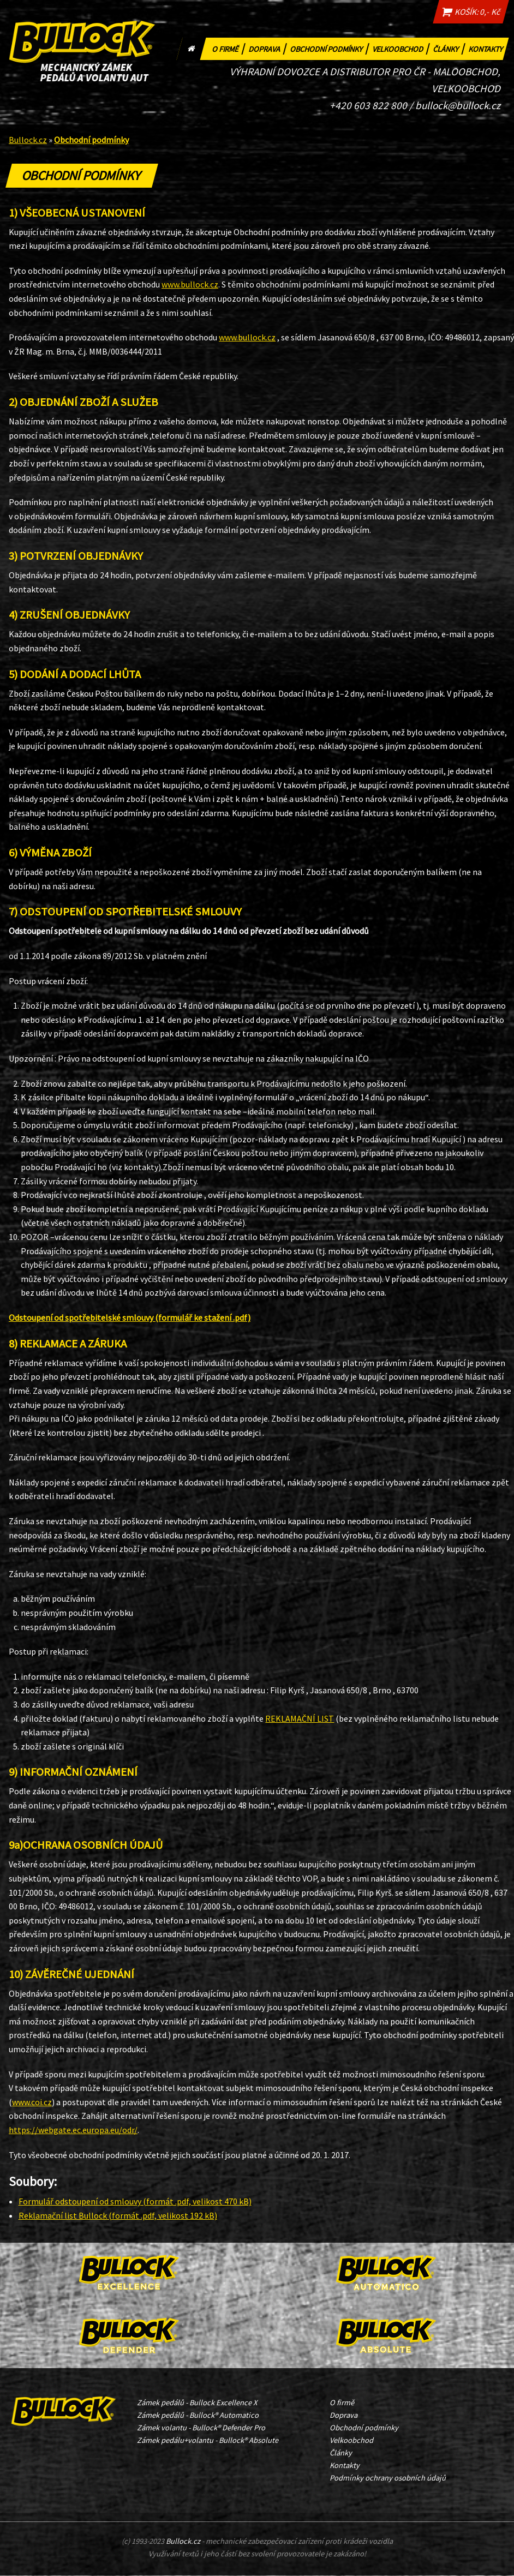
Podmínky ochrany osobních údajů (388, 2478)
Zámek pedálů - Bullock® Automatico (198, 2415)
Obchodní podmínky (329, 48)
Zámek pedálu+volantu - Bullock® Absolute (207, 2440)
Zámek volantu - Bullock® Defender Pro (201, 2428)
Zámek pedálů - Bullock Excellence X (197, 2402)
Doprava (267, 48)
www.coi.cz (32, 2102)
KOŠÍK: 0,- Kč (468, 12)
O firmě (229, 48)
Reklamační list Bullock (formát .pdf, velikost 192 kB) (118, 2215)
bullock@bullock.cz (457, 105)
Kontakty (487, 48)
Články (449, 48)
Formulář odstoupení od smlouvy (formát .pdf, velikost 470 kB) (135, 2201)
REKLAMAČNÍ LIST (299, 1718)
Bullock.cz (28, 140)
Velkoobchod (401, 48)
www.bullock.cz (190, 284)
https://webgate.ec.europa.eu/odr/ (73, 2130)
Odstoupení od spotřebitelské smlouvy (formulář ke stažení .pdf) (129, 1318)
